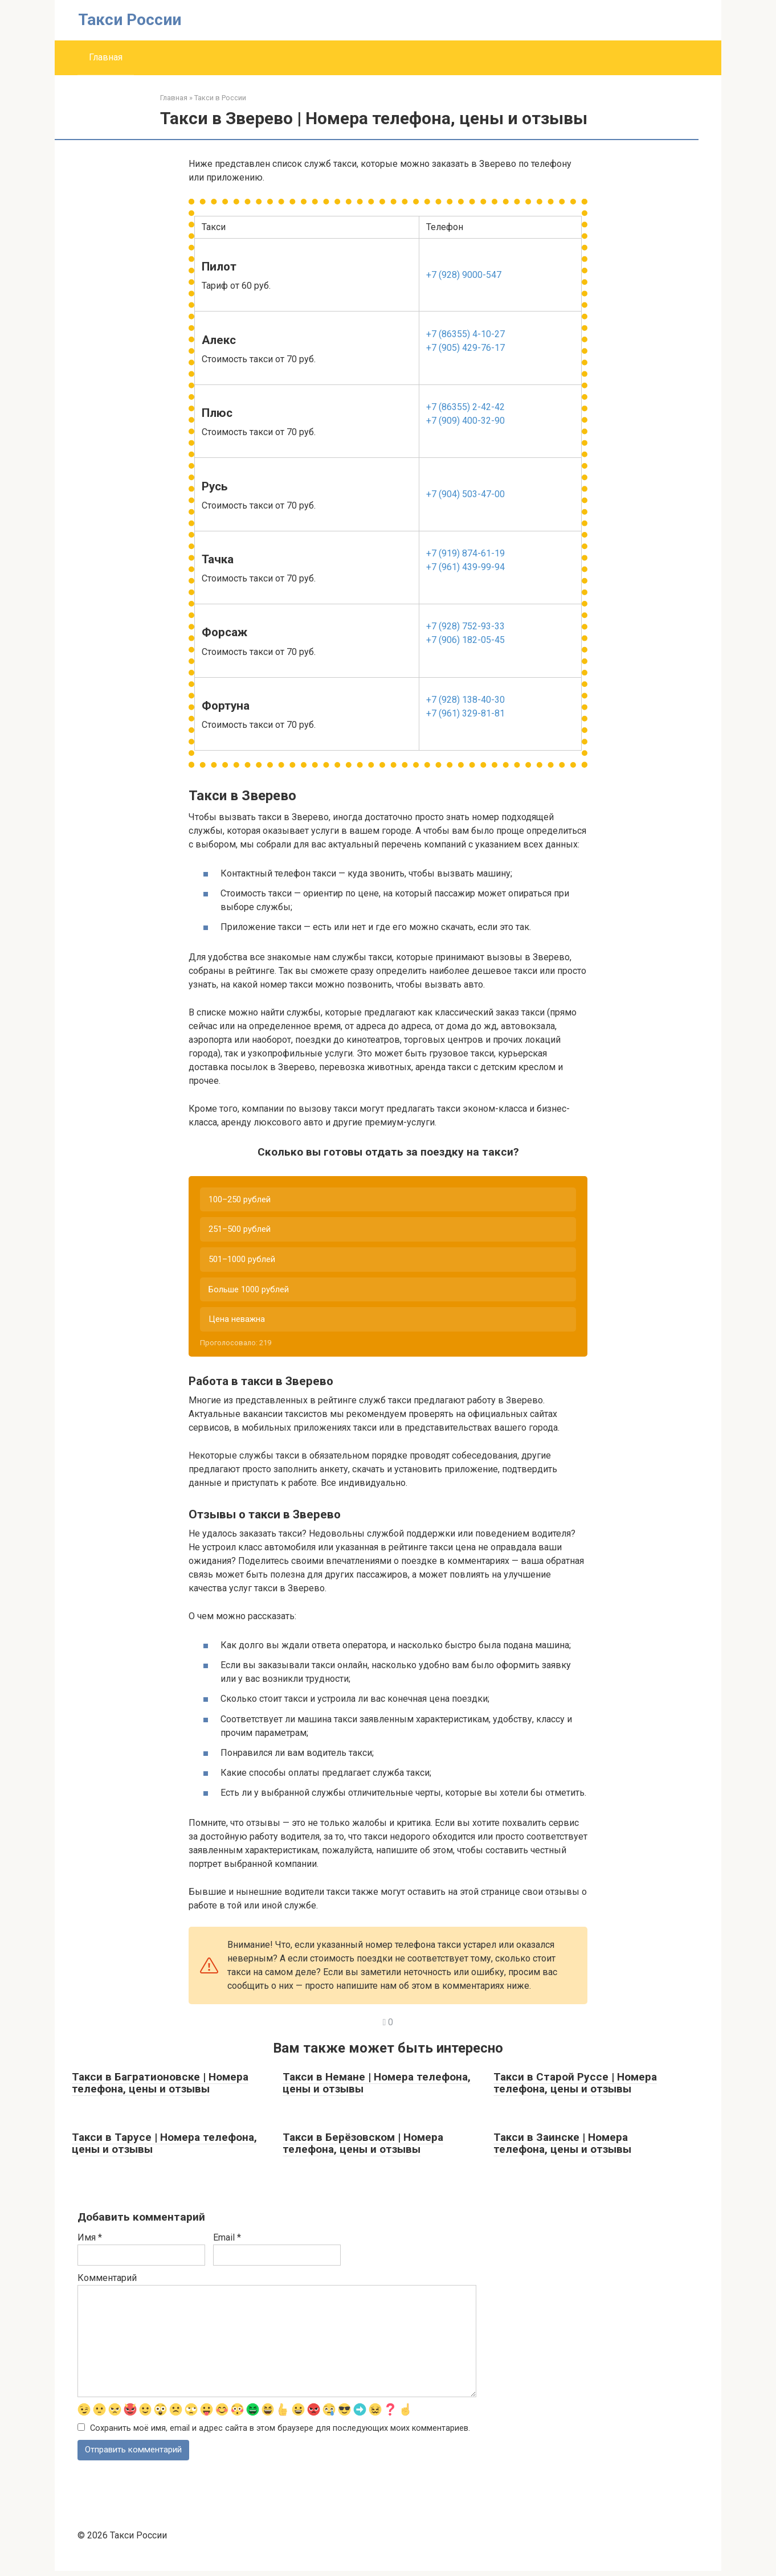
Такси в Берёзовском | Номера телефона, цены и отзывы (363, 2147)
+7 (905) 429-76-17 (465, 347)
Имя (89, 2241)
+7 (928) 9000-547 (463, 274)
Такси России (129, 19)
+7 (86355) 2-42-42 (465, 407)
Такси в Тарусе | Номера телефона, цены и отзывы (164, 2147)
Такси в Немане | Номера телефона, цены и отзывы (377, 2086)
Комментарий (107, 2281)
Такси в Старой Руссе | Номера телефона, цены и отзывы (575, 2086)
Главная (105, 57)
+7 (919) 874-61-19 (465, 553)
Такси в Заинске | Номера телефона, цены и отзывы (562, 2147)
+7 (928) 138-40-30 (465, 699)
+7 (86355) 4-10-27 (465, 334)
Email (227, 2241)
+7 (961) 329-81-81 (465, 713)
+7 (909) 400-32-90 (465, 420)
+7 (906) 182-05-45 (465, 639)
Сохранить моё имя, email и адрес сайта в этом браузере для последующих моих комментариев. (280, 2433)
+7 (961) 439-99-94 (465, 567)
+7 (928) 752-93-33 (465, 626)
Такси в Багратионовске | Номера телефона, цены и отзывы (160, 2086)
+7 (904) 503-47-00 (465, 494)
